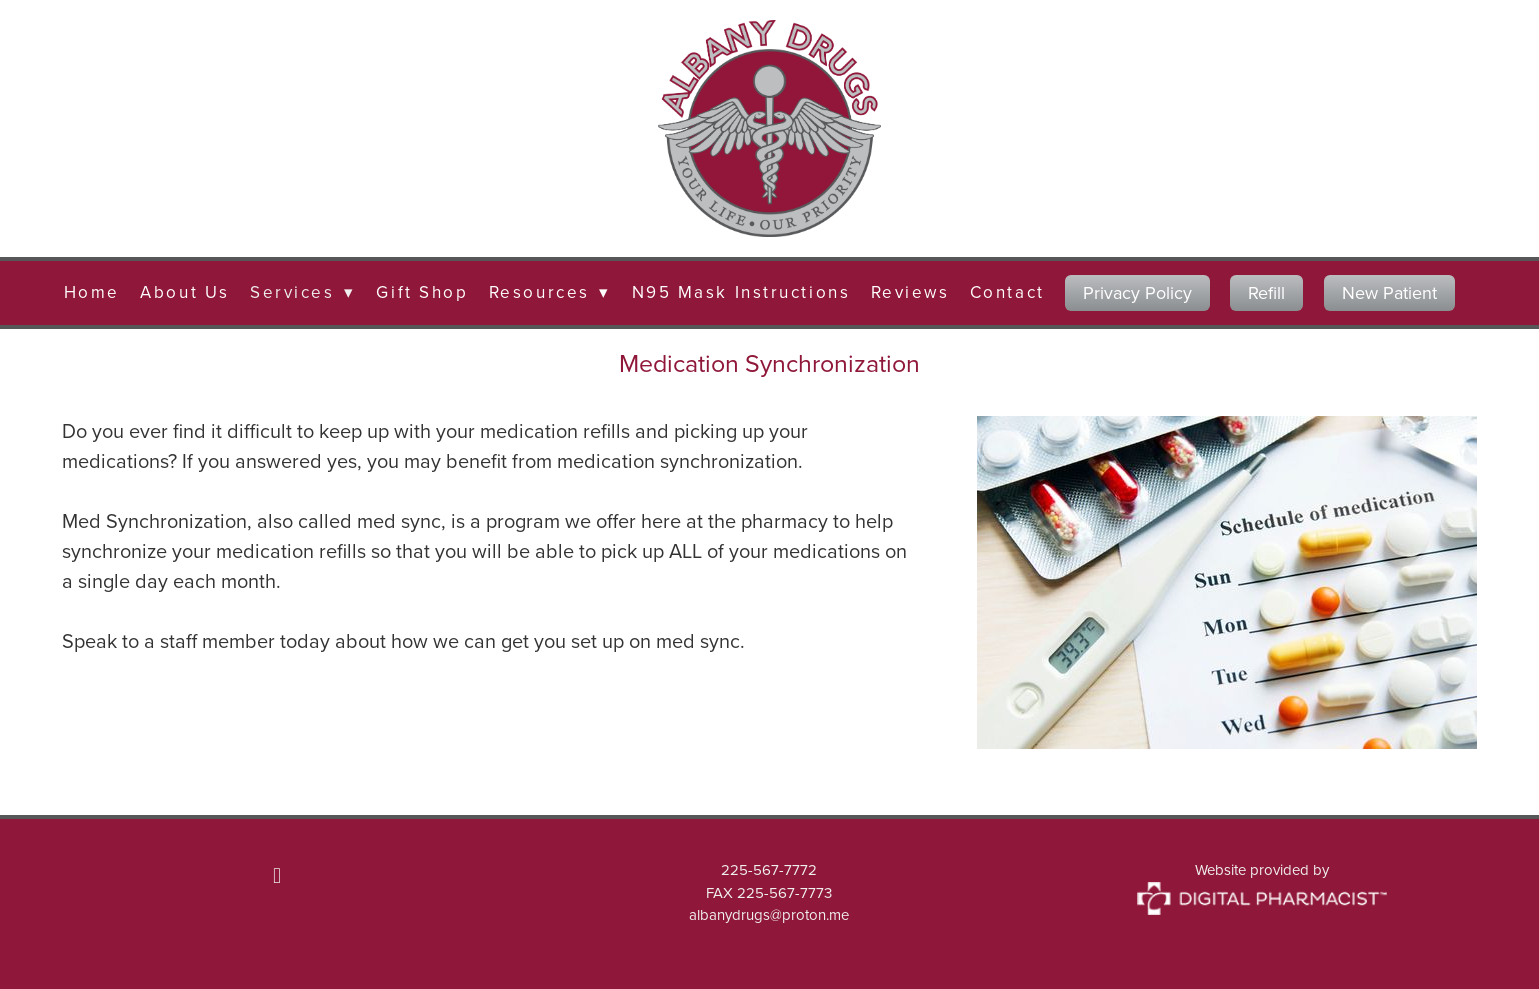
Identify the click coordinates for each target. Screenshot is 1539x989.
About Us (184, 292)
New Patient (1389, 292)
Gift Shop (422, 292)
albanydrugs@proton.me (769, 914)
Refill (1266, 292)
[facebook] (277, 875)
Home (92, 292)
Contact (1007, 292)
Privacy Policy (1137, 292)
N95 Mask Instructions (741, 292)
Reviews (910, 292)
